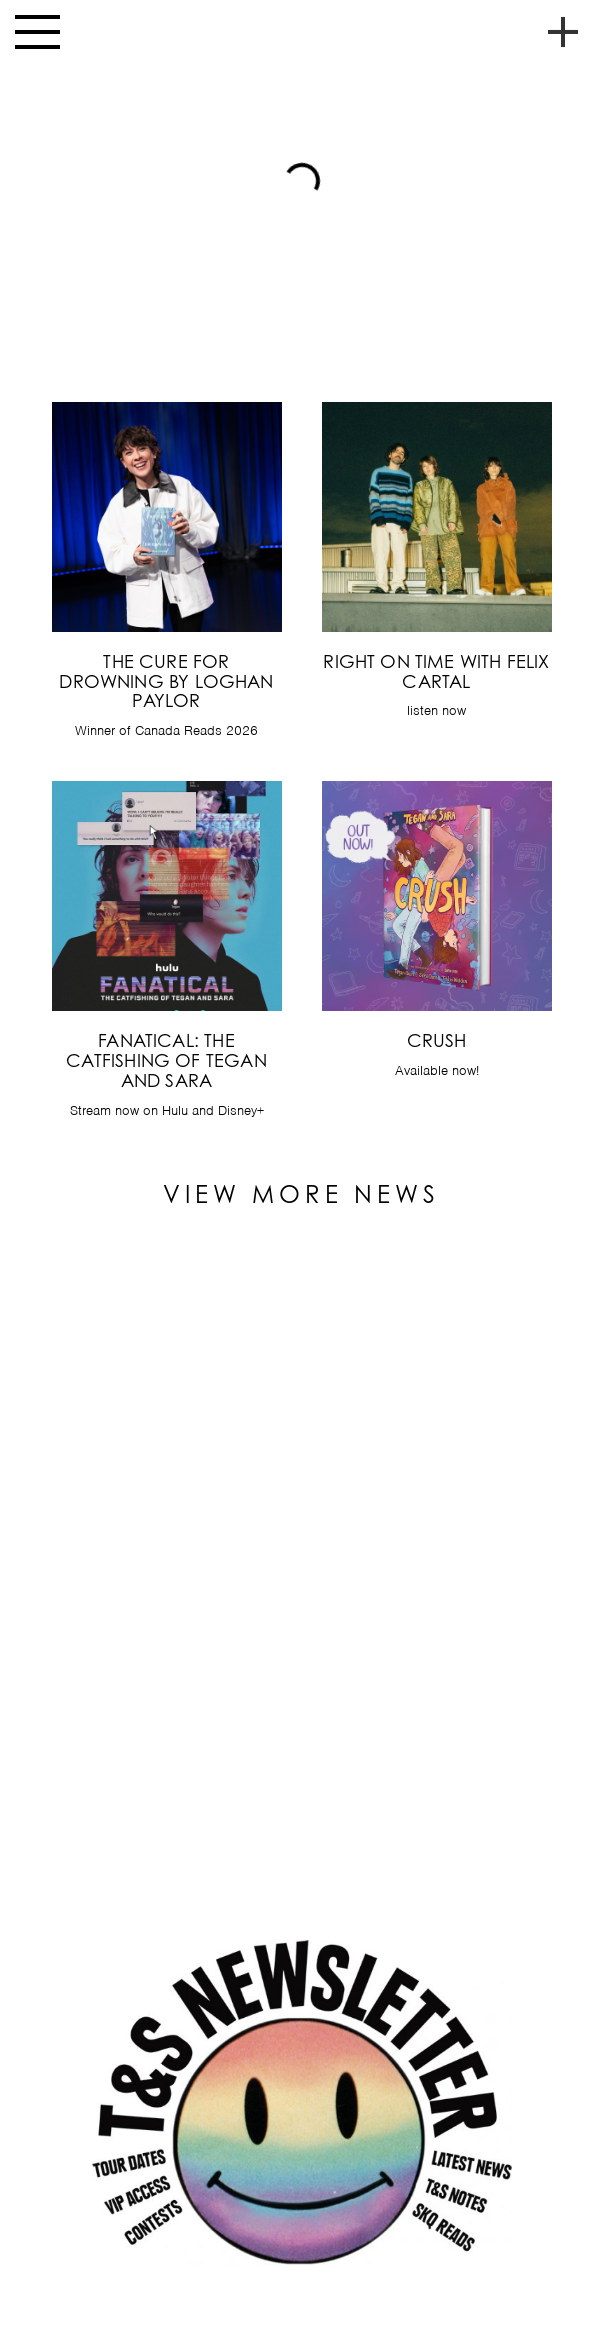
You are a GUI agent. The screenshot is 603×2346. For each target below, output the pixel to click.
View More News (301, 1194)
